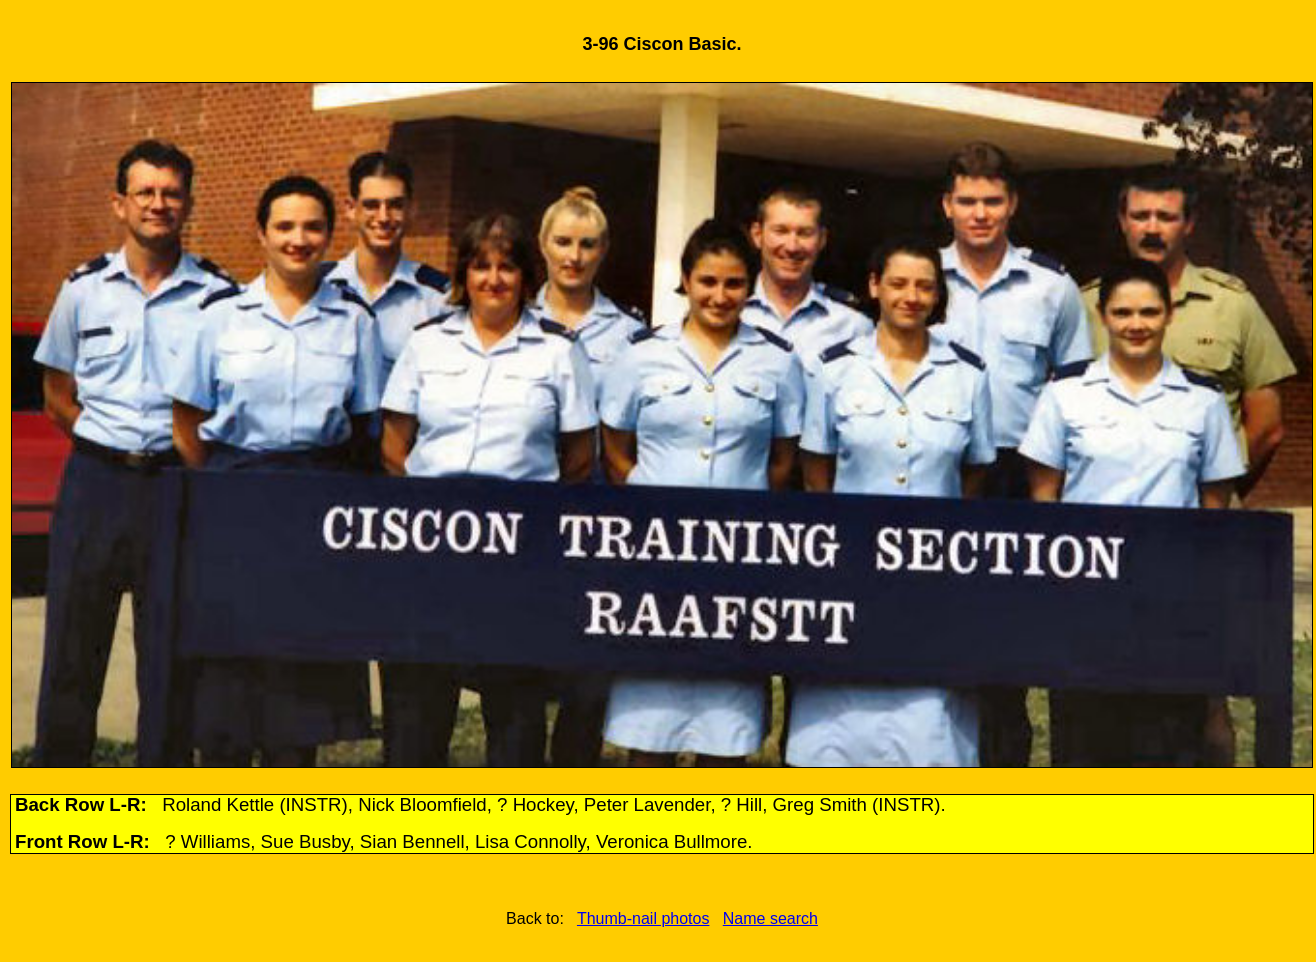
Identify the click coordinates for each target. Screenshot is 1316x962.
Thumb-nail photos (643, 918)
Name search (770, 918)
